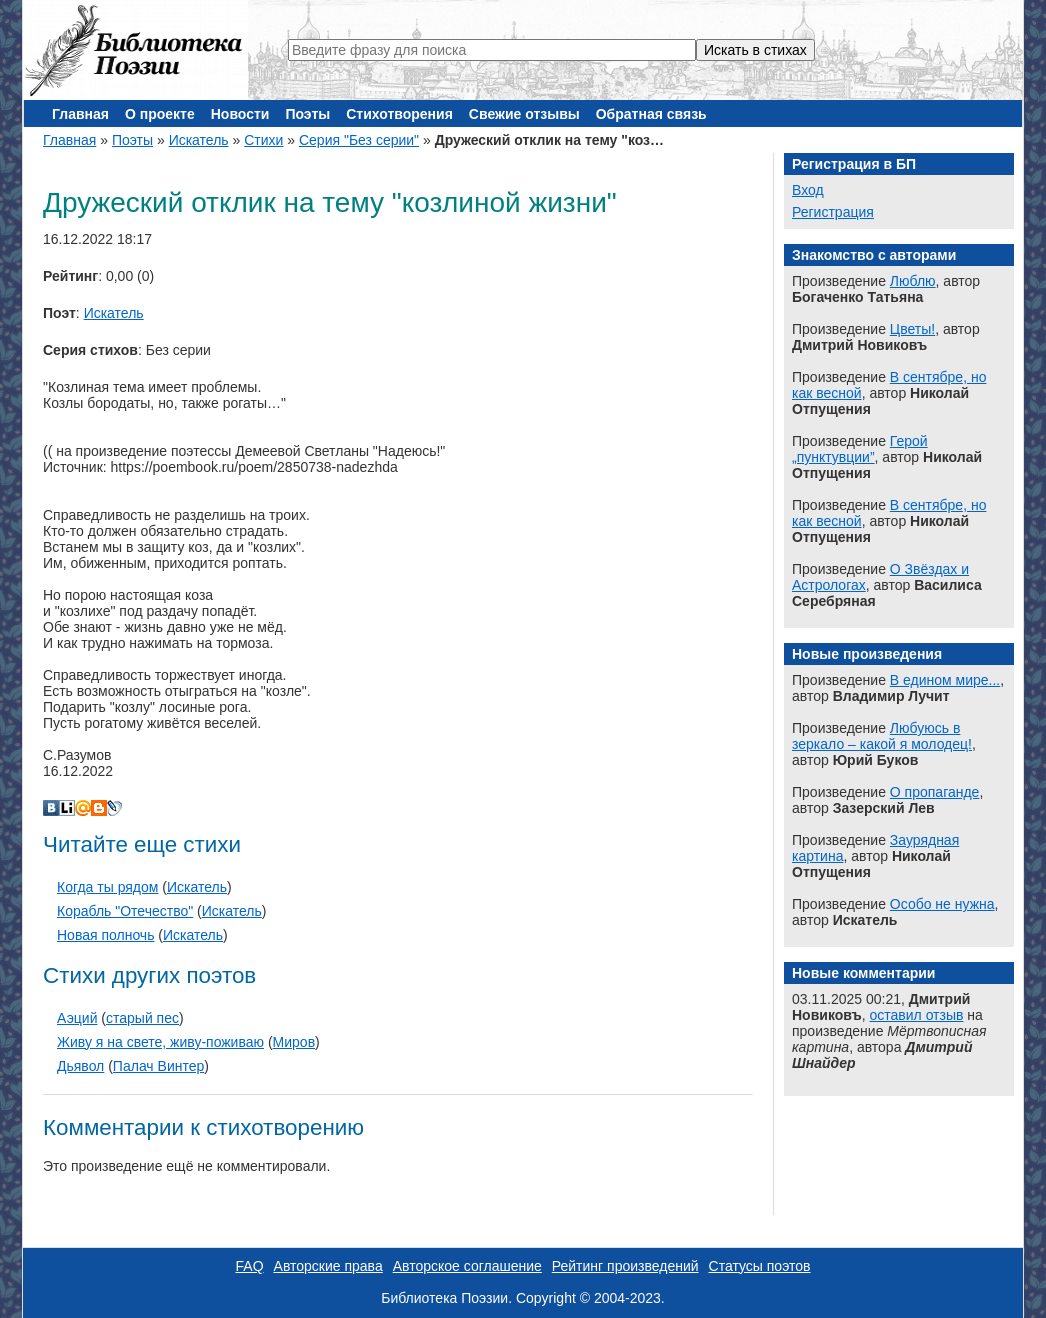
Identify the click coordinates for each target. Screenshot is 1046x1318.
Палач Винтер (158, 1066)
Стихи (263, 140)
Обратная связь (651, 114)
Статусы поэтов (760, 1266)
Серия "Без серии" (359, 140)
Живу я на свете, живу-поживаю (160, 1042)
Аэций (77, 1018)
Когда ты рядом (107, 887)
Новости (240, 114)
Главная (80, 114)
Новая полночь (105, 935)
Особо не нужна (942, 904)
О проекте (160, 114)
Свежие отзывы (524, 114)
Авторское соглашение (467, 1266)
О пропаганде (935, 792)
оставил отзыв (917, 1015)
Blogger (99, 808)
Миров (294, 1042)
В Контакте (51, 808)
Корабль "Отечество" (125, 911)
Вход (808, 190)
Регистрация (833, 212)
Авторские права (328, 1266)
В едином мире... (945, 680)
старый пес (142, 1018)
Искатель (199, 140)
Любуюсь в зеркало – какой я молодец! (882, 736)
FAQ (250, 1266)
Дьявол (80, 1066)
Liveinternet (67, 808)
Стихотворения (399, 114)
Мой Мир (83, 808)
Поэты (307, 114)
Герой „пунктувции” (860, 449)
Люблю (913, 281)
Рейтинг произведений (625, 1266)
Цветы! (912, 329)
